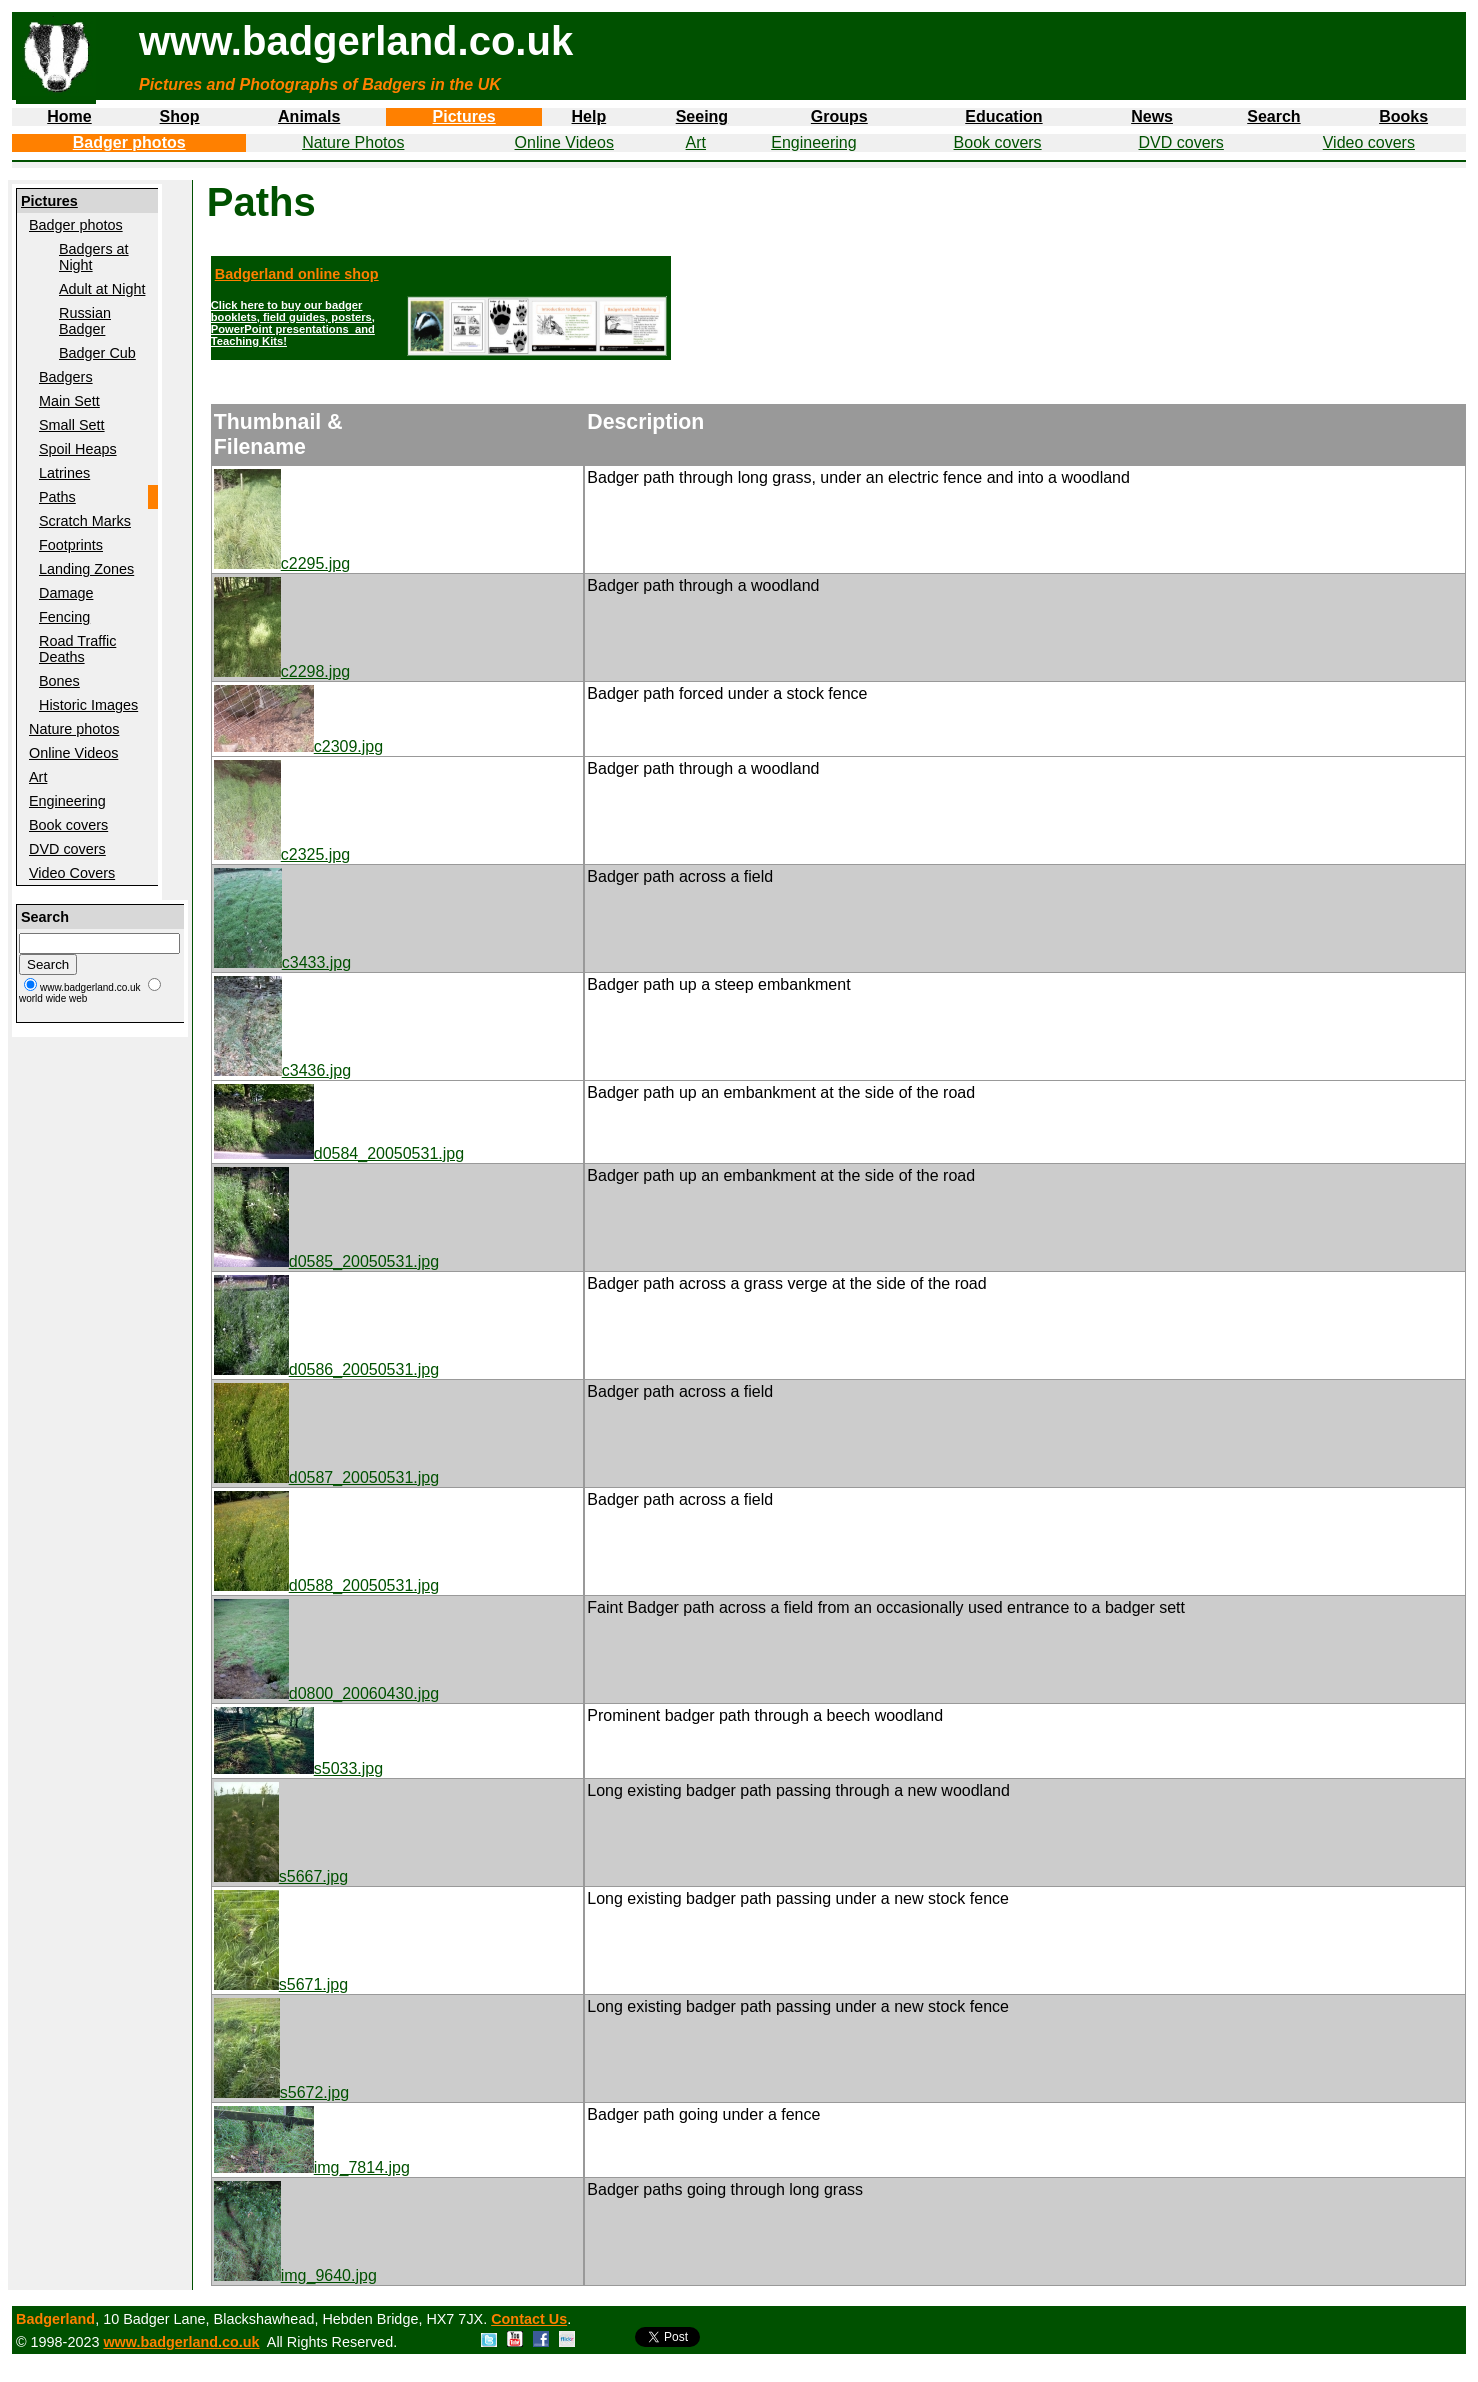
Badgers (66, 377)
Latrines (64, 473)
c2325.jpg (282, 854)
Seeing (702, 116)
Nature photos (74, 729)
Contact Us (529, 2319)
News (1152, 116)
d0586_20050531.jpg (326, 1369)
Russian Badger (85, 321)
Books (1403, 116)
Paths (57, 497)
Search (1273, 116)
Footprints (71, 545)
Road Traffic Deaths (77, 649)
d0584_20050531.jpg (339, 1153)
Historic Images (88, 705)
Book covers (998, 142)
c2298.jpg (282, 671)
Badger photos (129, 142)
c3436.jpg (282, 1070)
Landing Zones (86, 569)
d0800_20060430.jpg (326, 1693)
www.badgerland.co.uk (181, 2342)
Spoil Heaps (78, 449)
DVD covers (1181, 142)
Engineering (813, 142)
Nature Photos (353, 142)
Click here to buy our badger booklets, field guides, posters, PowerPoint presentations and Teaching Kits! (293, 323)
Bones (59, 681)
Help (589, 116)
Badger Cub (97, 353)
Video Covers (72, 873)
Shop (180, 116)
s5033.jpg (298, 1768)
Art (696, 142)
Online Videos (564, 142)
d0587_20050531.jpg (326, 1477)
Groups (839, 116)
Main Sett (69, 401)
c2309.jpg (298, 746)
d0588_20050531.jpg (326, 1585)
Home (69, 116)
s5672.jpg (281, 2092)
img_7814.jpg (312, 2167)
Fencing (64, 617)
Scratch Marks (85, 521)
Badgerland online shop (297, 274)
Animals (309, 116)
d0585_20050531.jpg (326, 1261)
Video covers (1369, 142)
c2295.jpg (282, 563)
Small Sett (72, 425)
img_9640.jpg (295, 2275)
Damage (66, 593)
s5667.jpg (281, 1876)
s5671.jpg (281, 1984)
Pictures (464, 116)
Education (1003, 116)
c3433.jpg (282, 962)
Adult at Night (102, 289)
